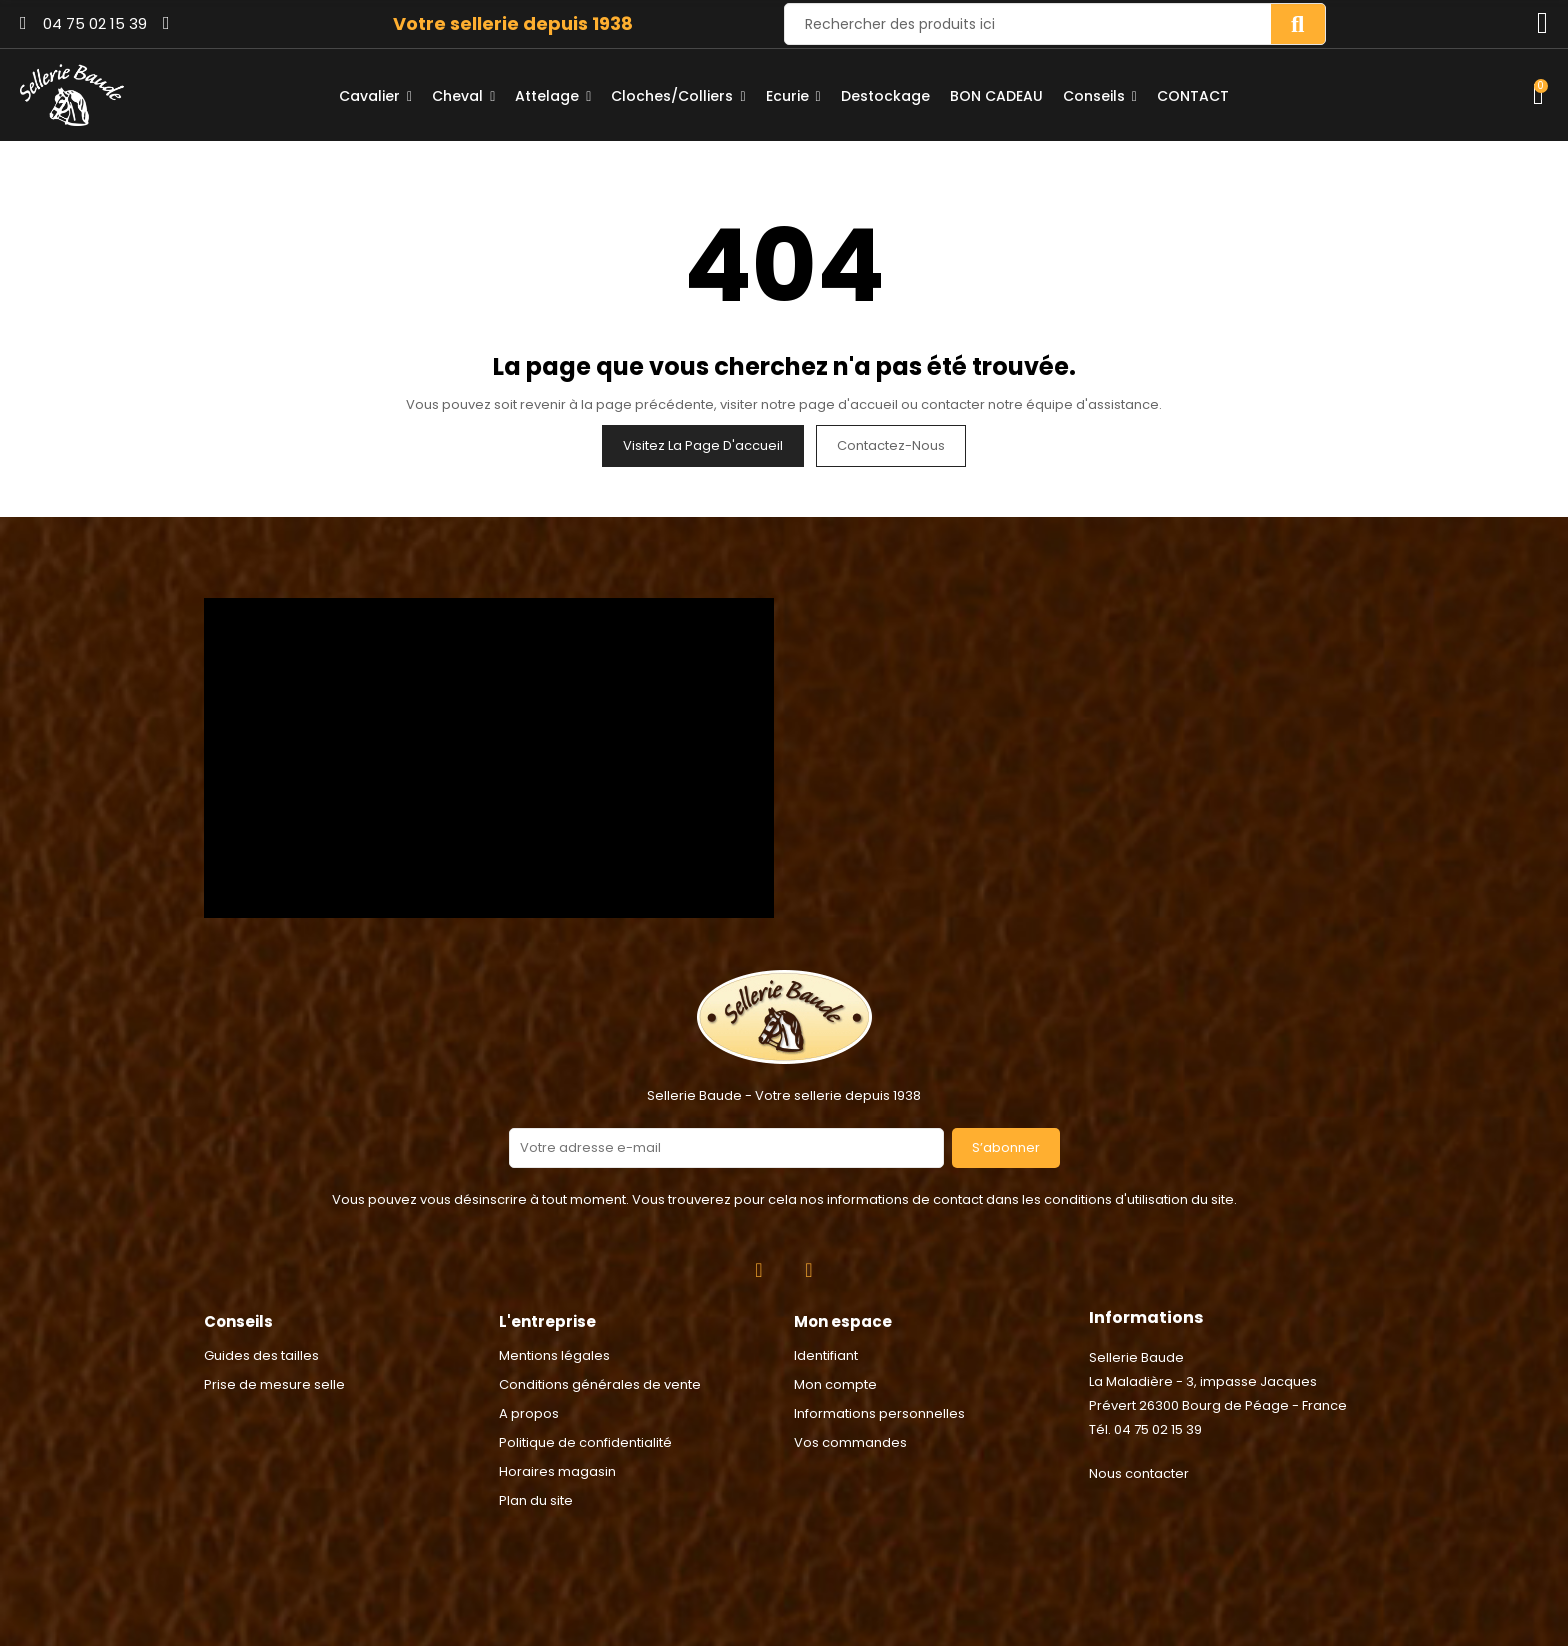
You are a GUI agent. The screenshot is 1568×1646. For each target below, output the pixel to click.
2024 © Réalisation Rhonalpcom (784, 1539)
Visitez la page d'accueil (703, 445)
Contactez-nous (891, 445)
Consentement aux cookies (101, 1633)
